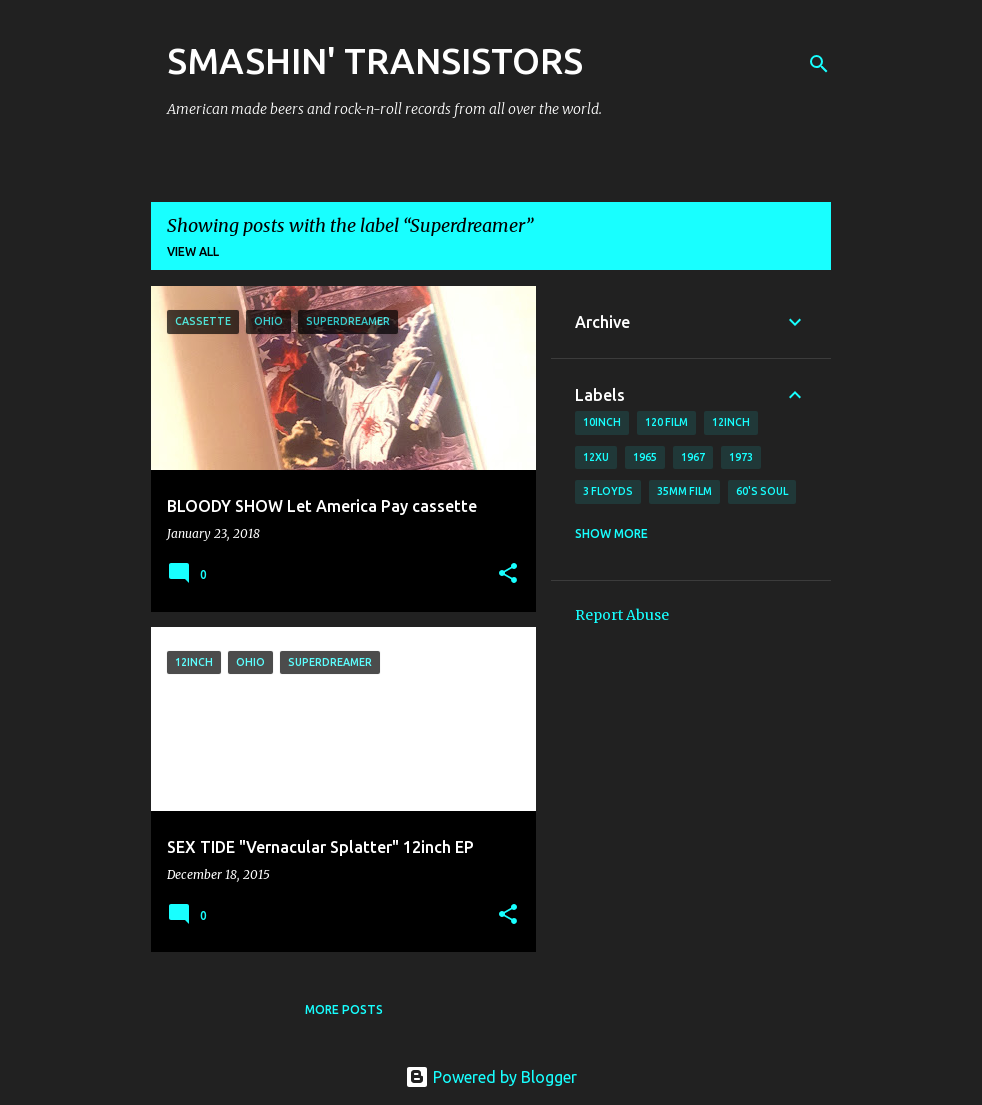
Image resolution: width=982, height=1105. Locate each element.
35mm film (684, 491)
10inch (602, 422)
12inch (731, 422)
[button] (508, 574)
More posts (344, 1009)
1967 (693, 457)
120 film (666, 422)
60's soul (762, 491)
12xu (596, 457)
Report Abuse (622, 615)
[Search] (819, 64)
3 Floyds (608, 491)
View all (193, 251)
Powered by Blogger (491, 1077)
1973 (741, 457)
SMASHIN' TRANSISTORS (375, 60)
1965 (645, 457)
